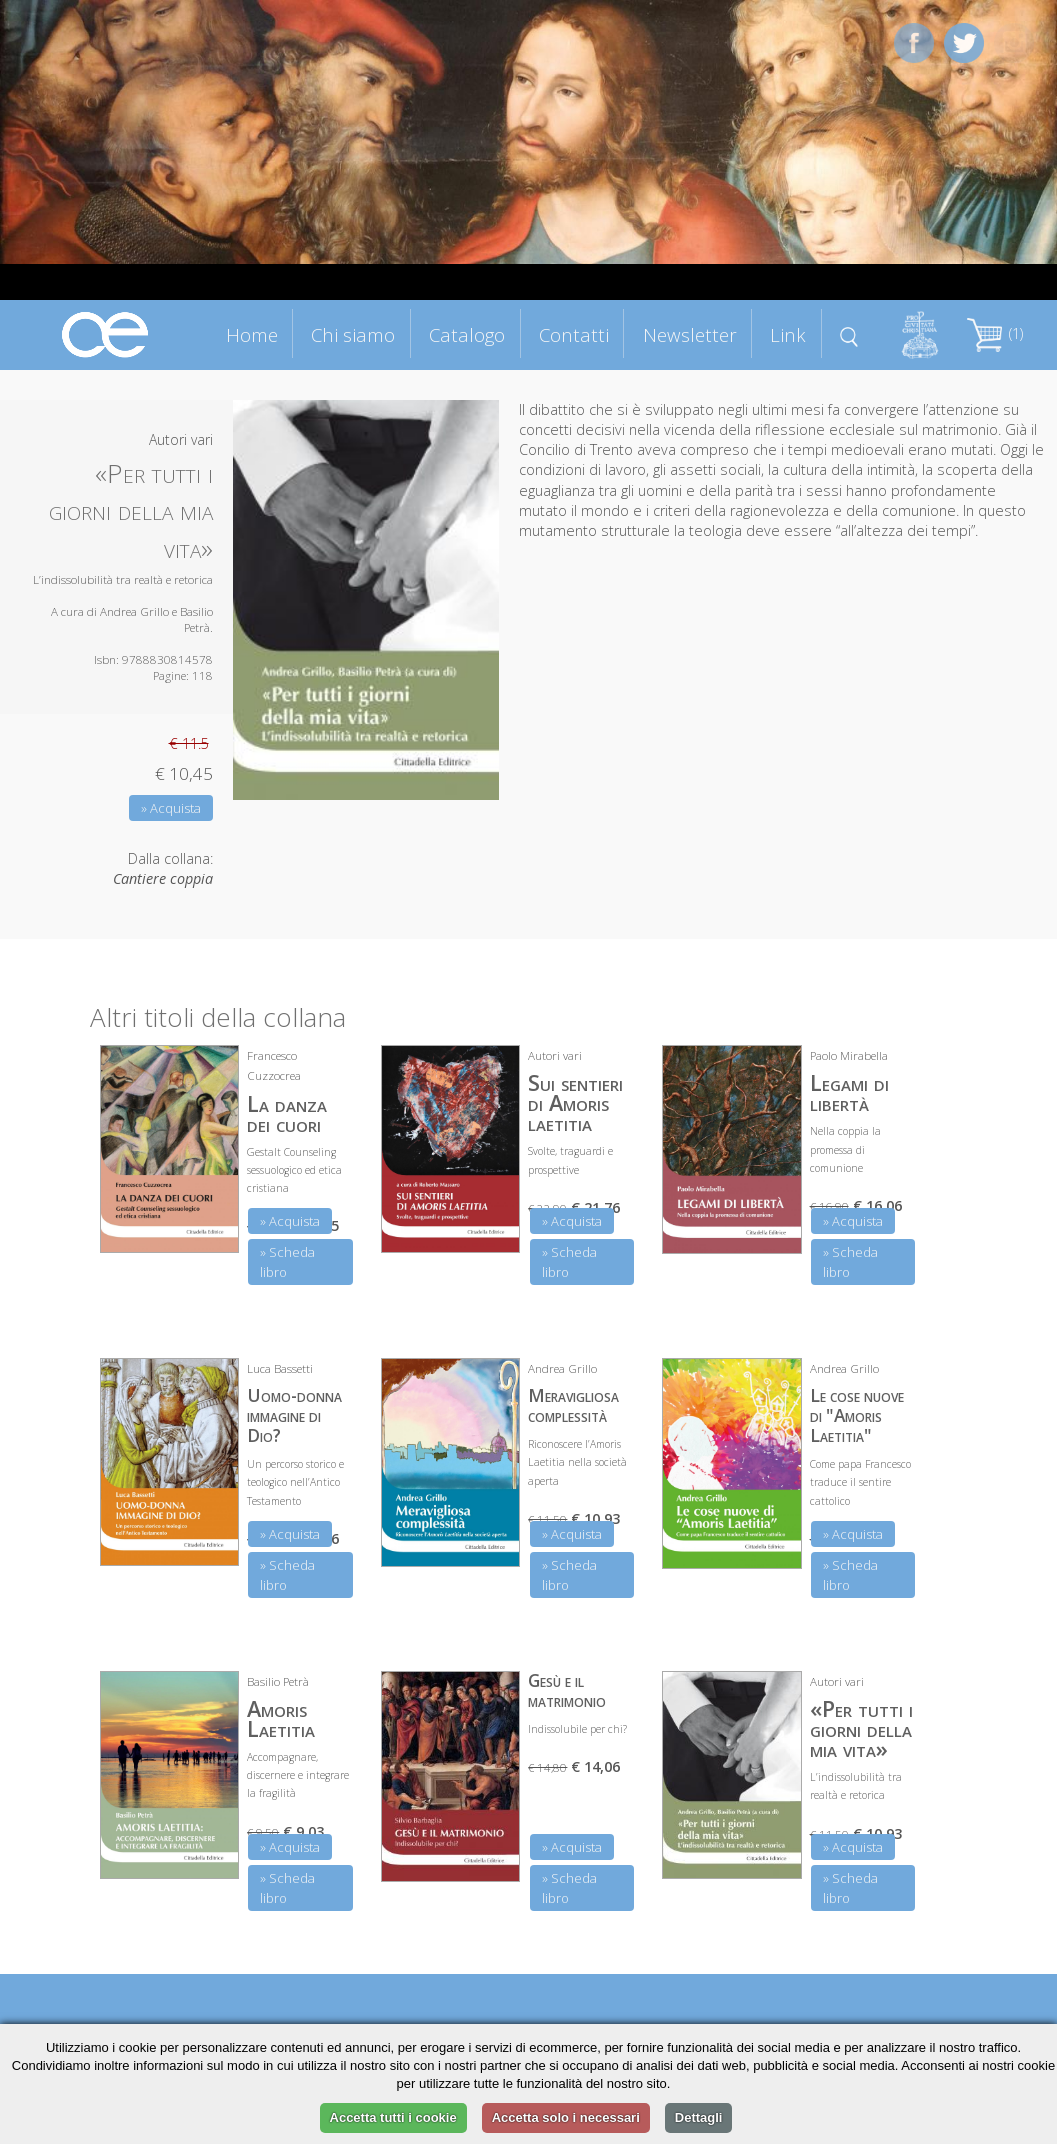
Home (252, 334)
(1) (995, 333)
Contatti (574, 334)
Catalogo (467, 334)
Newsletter (690, 334)
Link (788, 334)
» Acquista (171, 808)
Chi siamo (353, 334)
